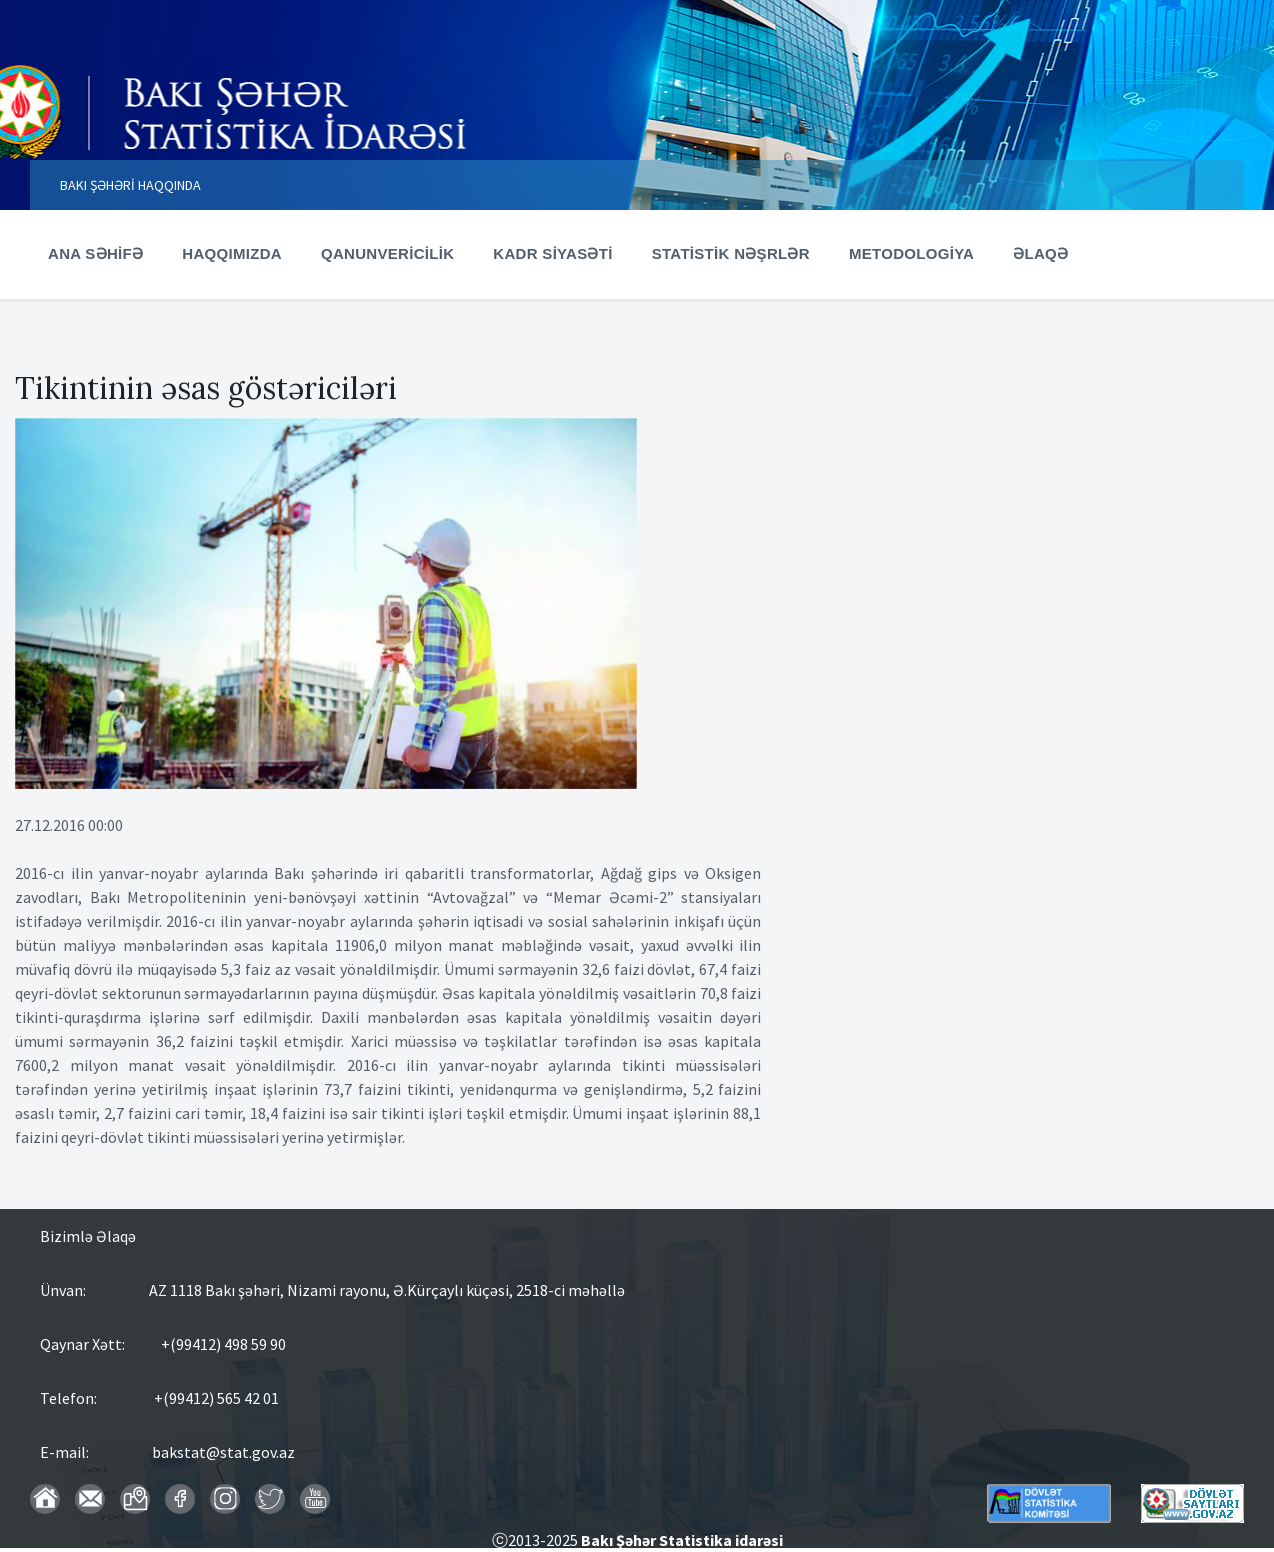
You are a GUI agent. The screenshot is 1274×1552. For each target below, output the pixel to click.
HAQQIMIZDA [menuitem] (232, 253)
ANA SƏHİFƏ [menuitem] (95, 253)
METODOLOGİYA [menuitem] (911, 253)
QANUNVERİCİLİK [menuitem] (387, 253)
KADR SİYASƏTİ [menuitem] (552, 253)
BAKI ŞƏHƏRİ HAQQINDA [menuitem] (130, 185)
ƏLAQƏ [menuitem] (1040, 253)
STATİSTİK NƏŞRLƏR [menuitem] (731, 253)
